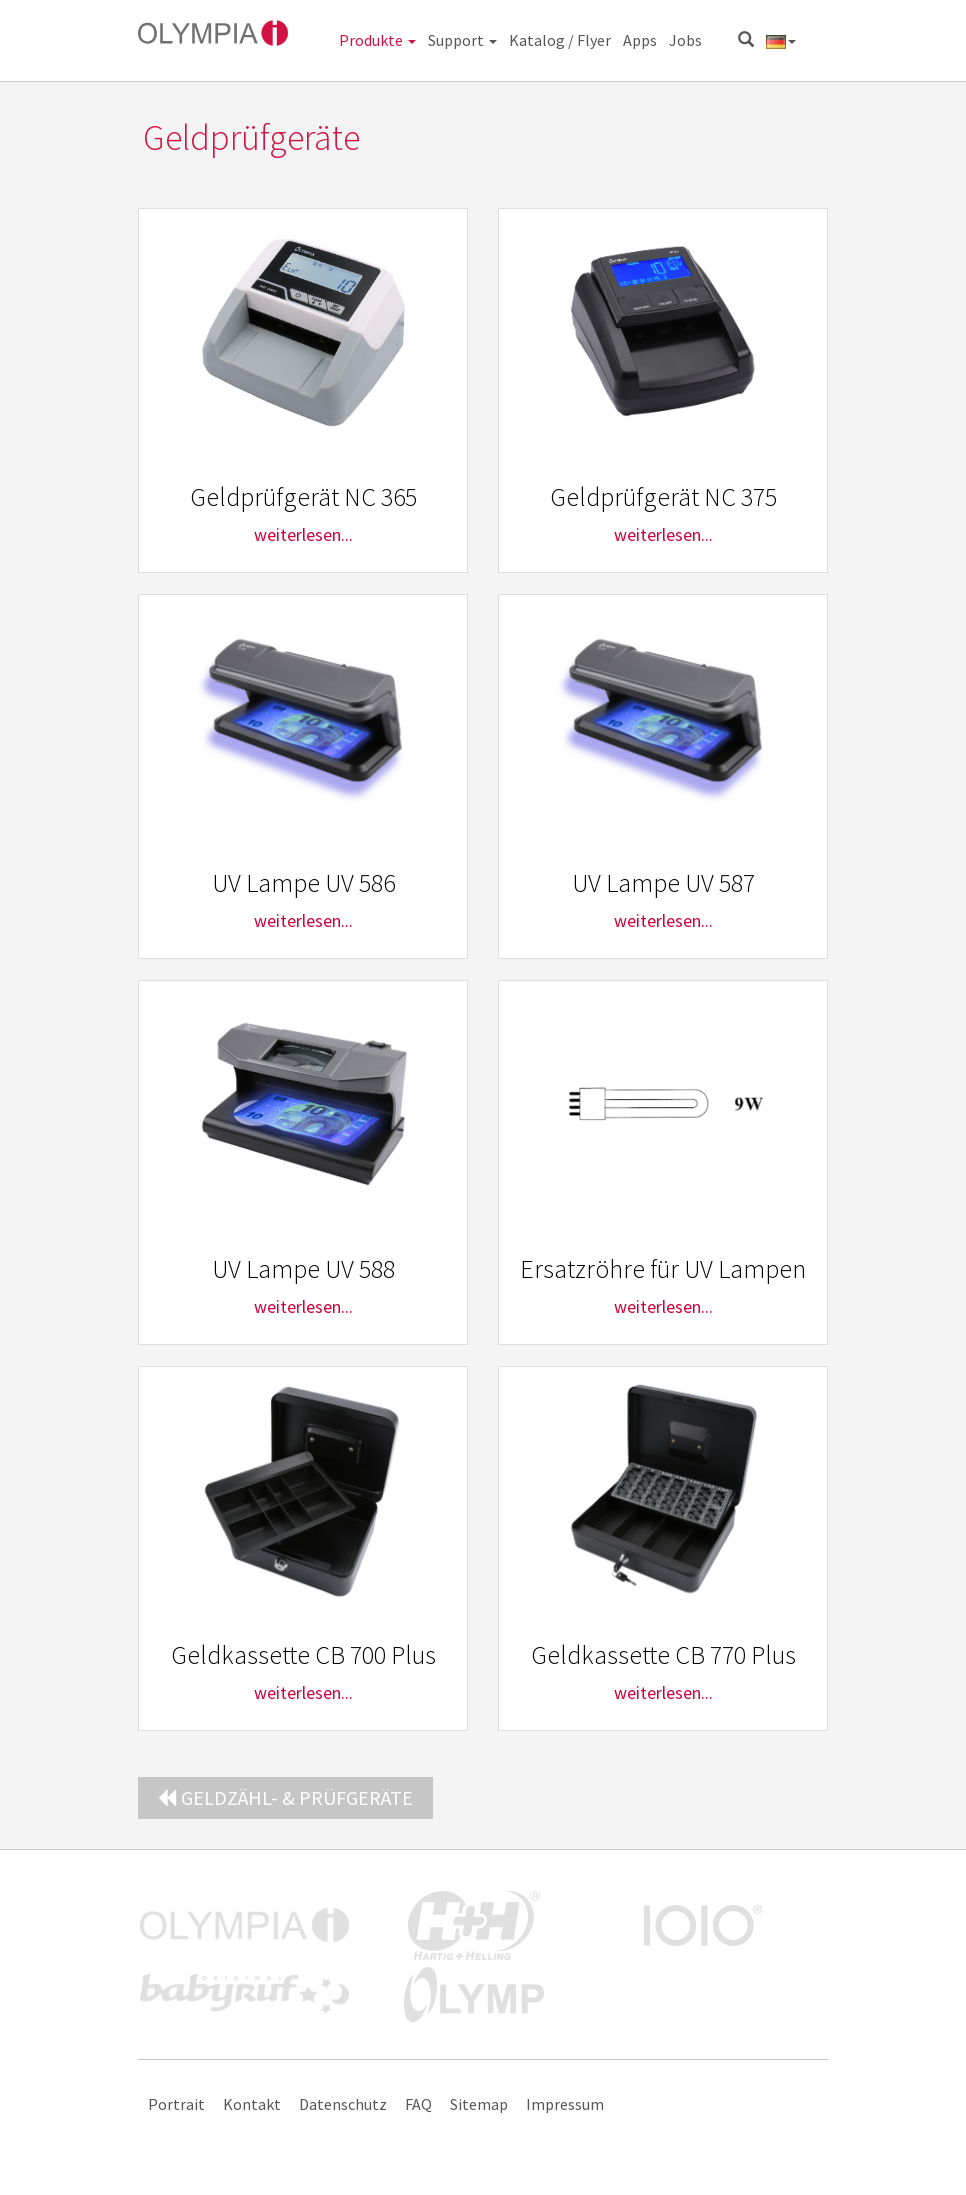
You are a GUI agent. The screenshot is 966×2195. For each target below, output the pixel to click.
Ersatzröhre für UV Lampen (663, 1268)
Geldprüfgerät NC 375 (663, 496)
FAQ (418, 2104)
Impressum (565, 2104)
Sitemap (479, 2104)
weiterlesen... (303, 534)
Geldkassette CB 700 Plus (303, 1654)
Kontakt (252, 2104)
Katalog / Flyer (560, 40)
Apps (640, 40)
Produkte (377, 40)
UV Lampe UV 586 (303, 882)
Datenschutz (343, 2104)
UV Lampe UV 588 (303, 1268)
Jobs (685, 40)
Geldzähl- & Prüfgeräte (285, 1797)
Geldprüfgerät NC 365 (303, 496)
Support (462, 40)
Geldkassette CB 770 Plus (663, 1654)
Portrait (176, 2104)
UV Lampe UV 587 (663, 882)
